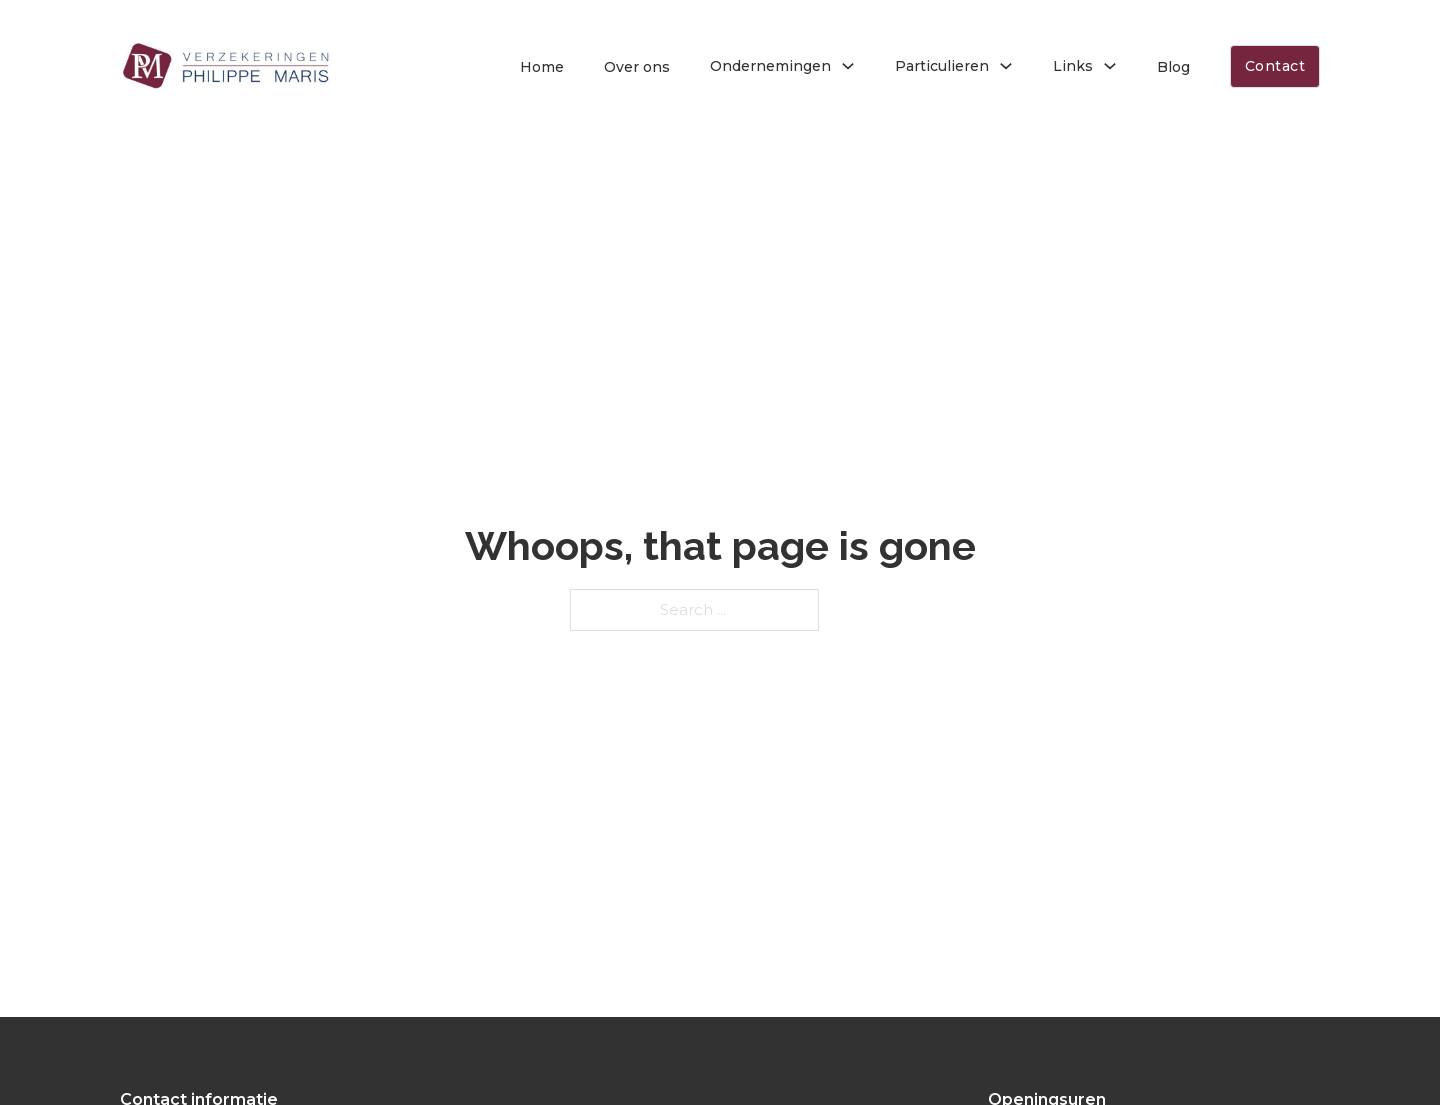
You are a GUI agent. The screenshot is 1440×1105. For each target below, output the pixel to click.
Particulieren (942, 66)
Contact (1275, 66)
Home (542, 67)
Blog (1173, 67)
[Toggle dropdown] (848, 66)
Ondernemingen (770, 66)
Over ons (637, 67)
